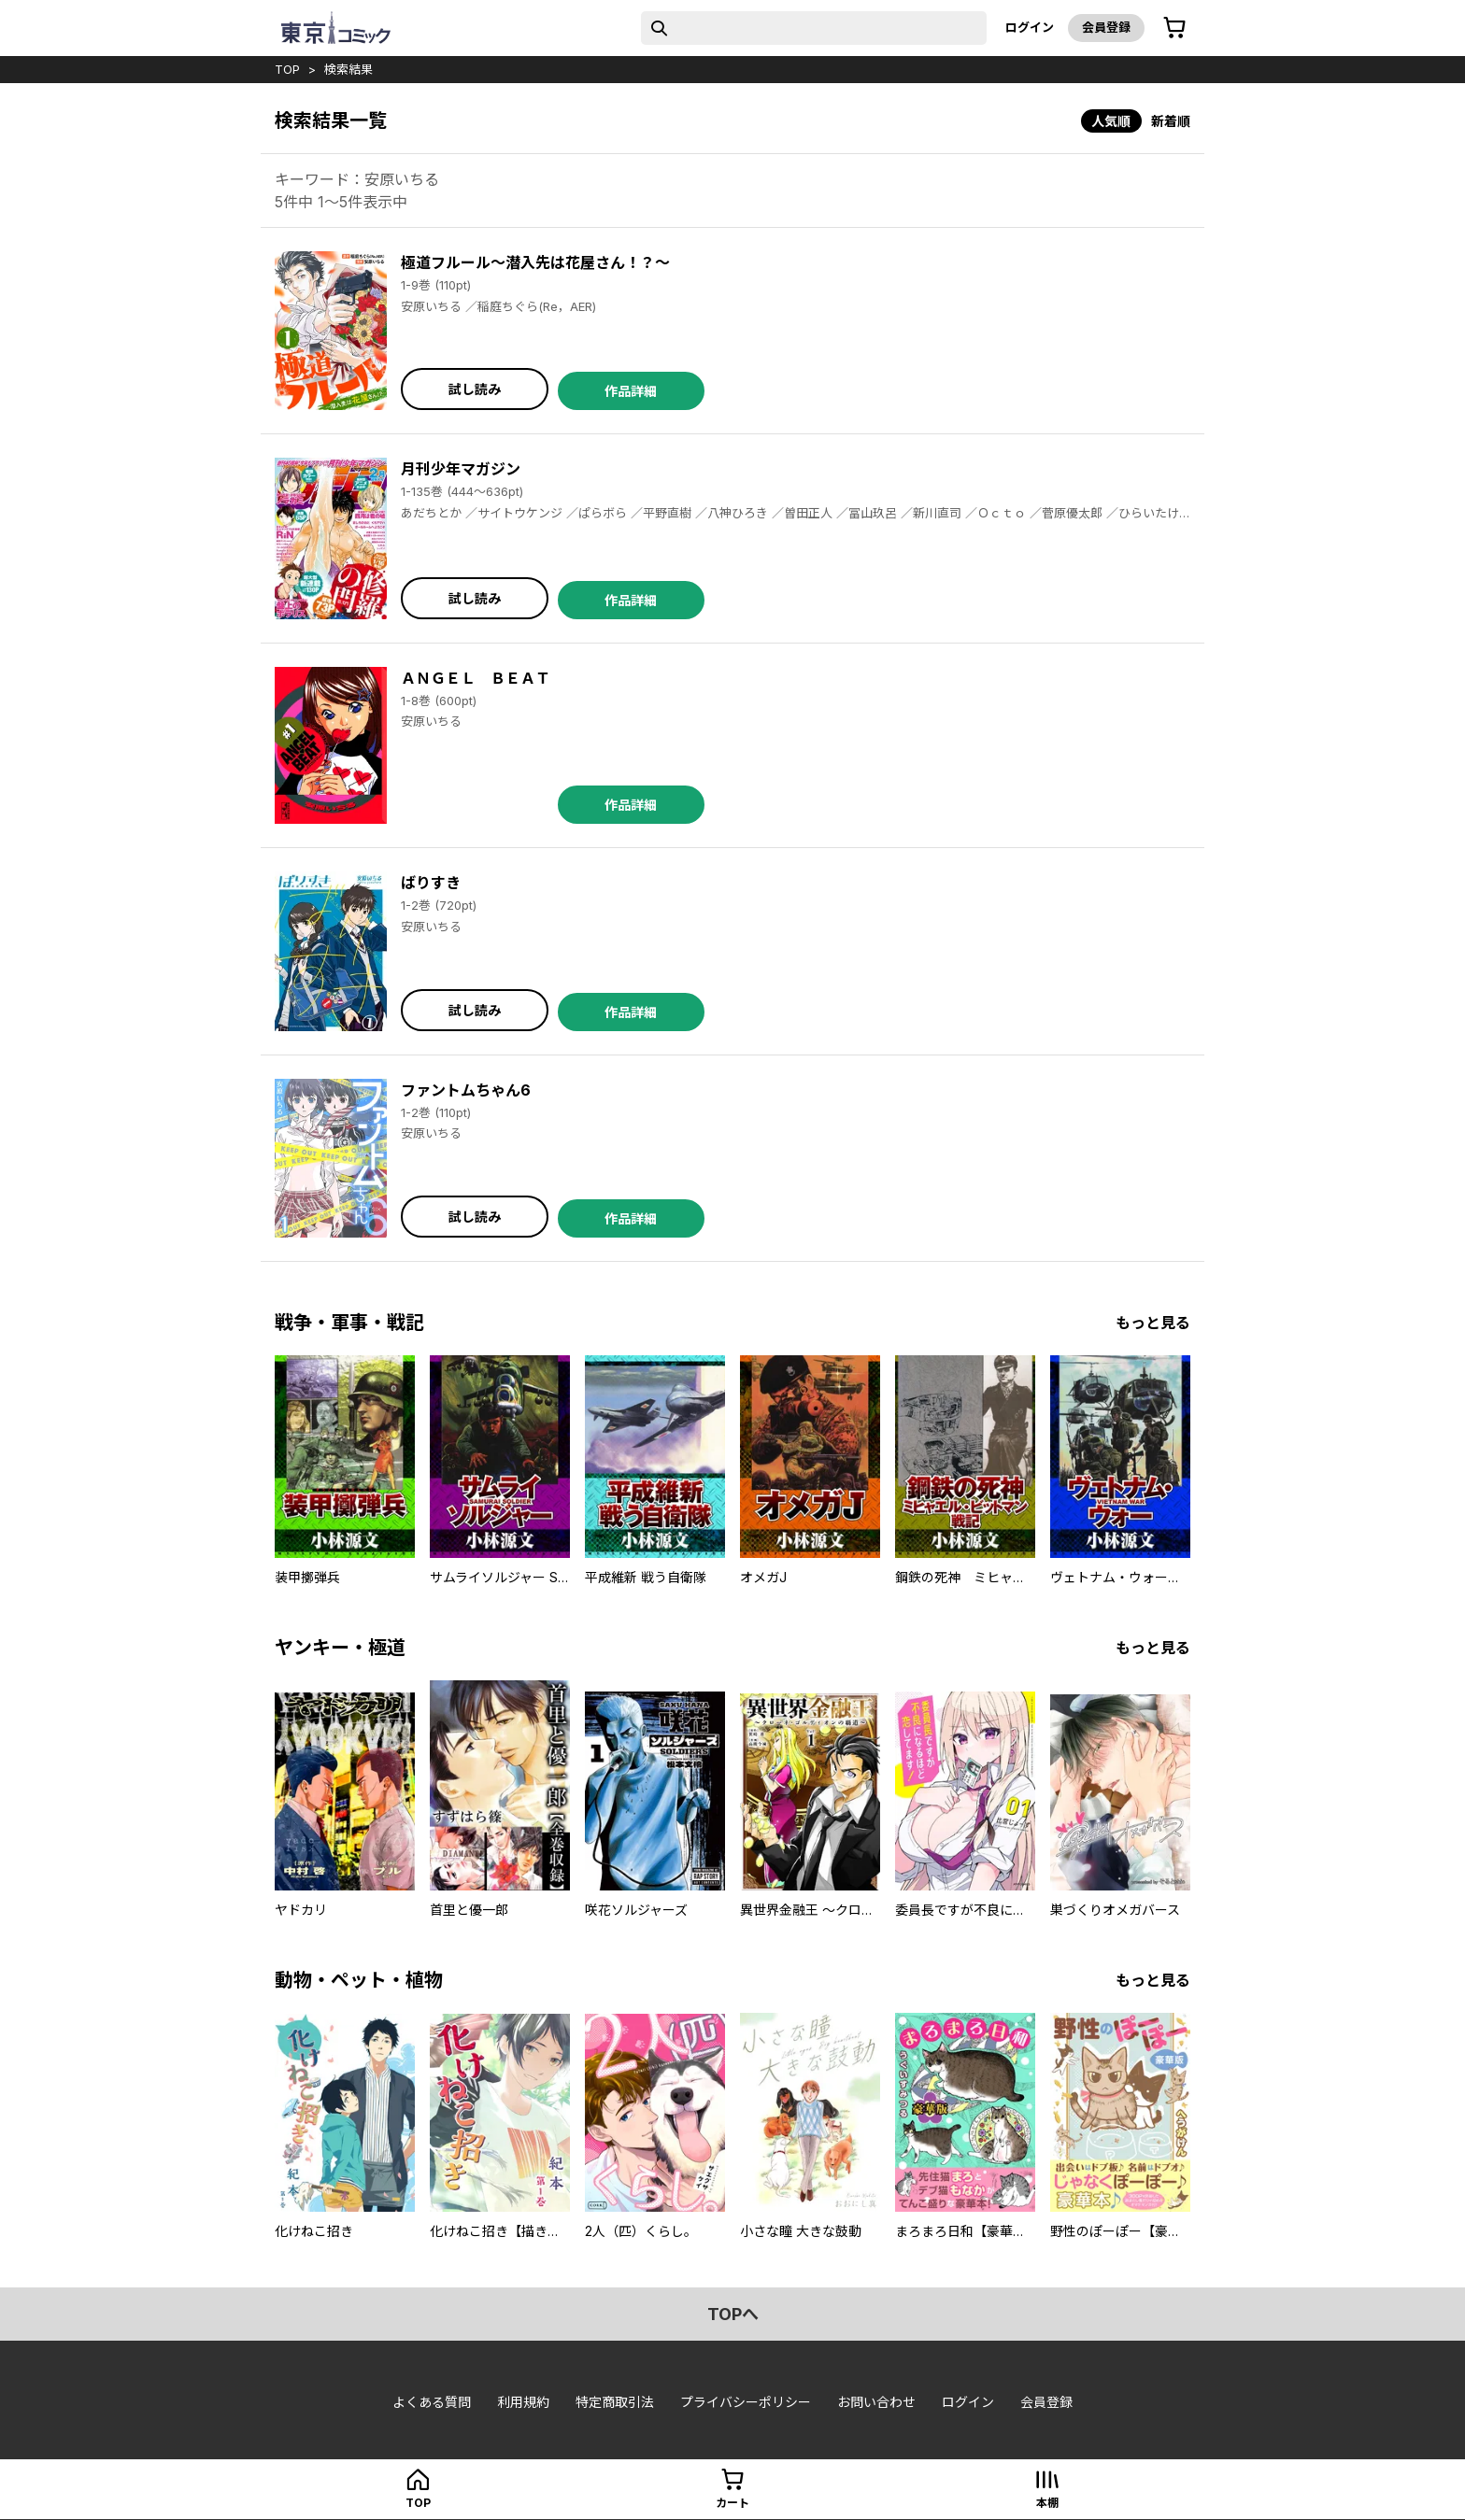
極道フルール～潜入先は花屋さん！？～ (535, 262)
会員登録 (1106, 27)
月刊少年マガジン (460, 469)
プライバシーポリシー (745, 2402)
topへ (733, 2314)
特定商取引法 (615, 2402)
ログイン (1029, 27)
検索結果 (348, 69)
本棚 (1047, 2503)
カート (732, 2503)
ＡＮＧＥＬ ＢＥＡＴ (475, 678)
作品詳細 (630, 391)
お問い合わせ (876, 2402)
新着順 (1170, 121)
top (287, 69)
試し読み (474, 389)
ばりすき (431, 882)
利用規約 (523, 2402)
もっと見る (1153, 1322)
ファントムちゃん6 (466, 1090)
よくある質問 (431, 2402)
